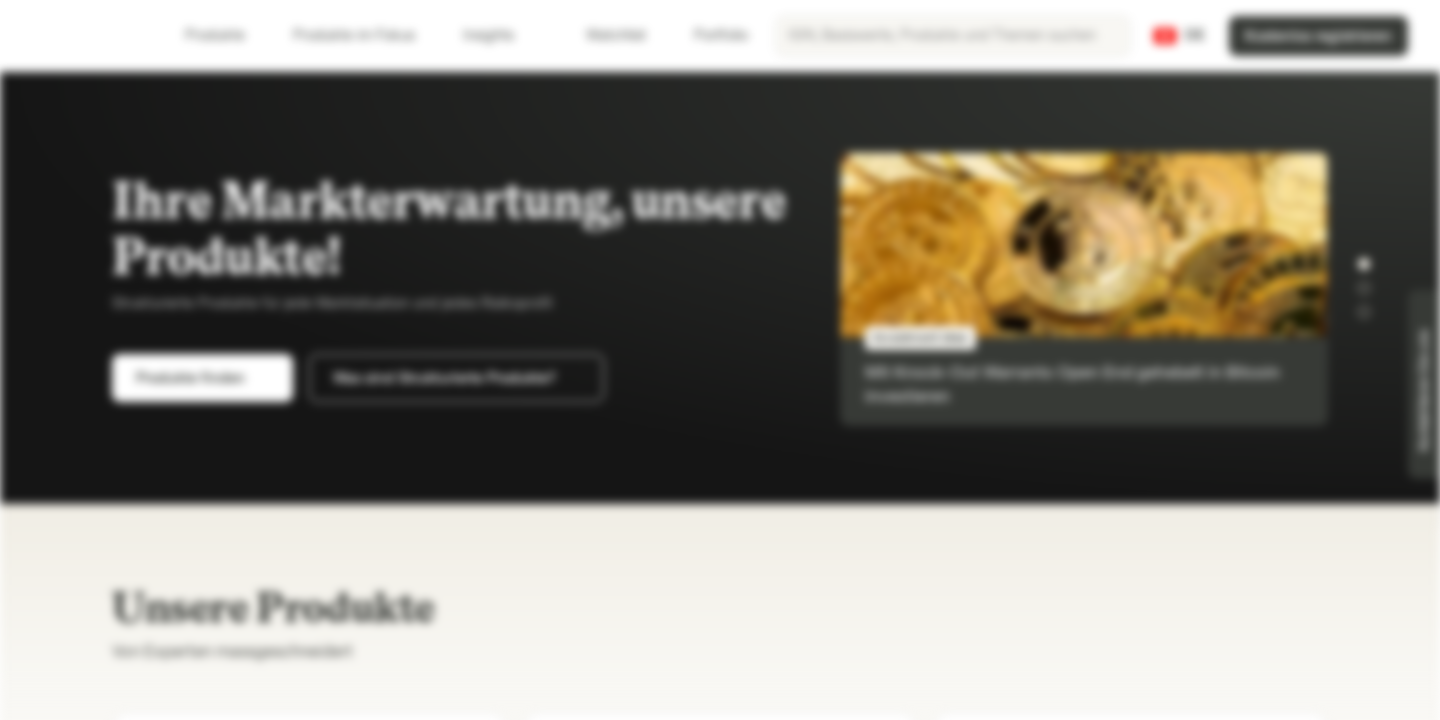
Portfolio (709, 35)
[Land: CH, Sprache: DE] (1179, 36)
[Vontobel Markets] (86, 36)
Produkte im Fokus (366, 35)
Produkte (227, 35)
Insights (500, 35)
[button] (1364, 264)
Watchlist (604, 35)
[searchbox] (953, 36)
